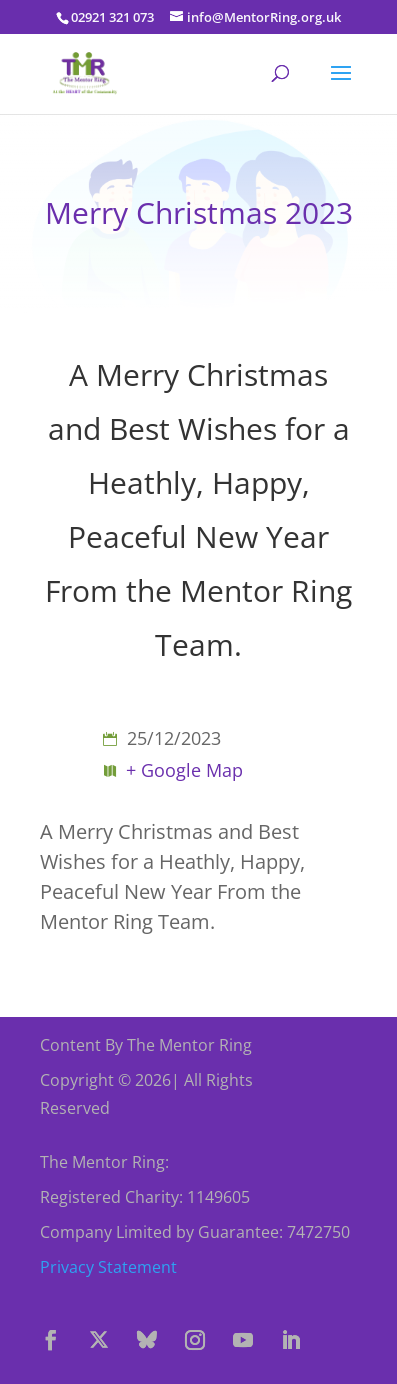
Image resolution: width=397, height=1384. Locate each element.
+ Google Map (184, 770)
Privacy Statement (108, 1267)
